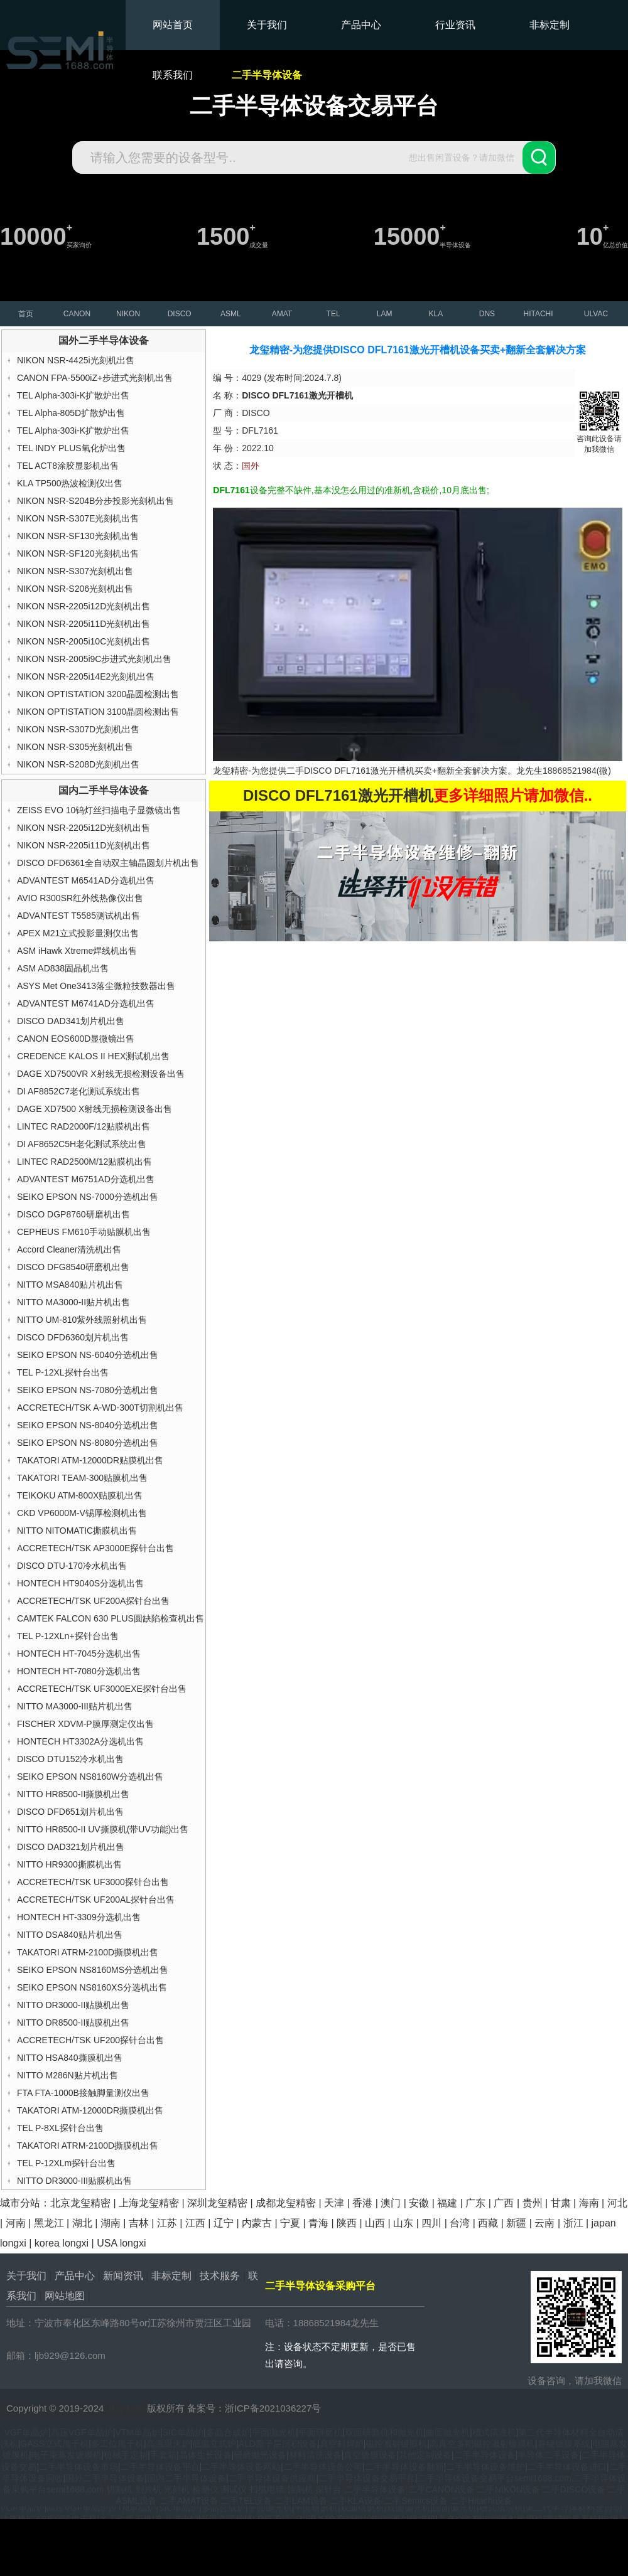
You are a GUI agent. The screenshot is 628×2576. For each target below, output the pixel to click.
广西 (504, 2203)
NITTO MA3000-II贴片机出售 (73, 1302)
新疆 (516, 2223)
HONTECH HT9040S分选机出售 (80, 1583)
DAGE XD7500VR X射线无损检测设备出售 (101, 1074)
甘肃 (561, 2203)
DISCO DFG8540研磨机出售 (73, 1267)
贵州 (532, 2203)
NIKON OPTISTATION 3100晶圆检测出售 (98, 712)
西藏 (488, 2223)
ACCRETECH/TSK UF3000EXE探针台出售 (102, 1689)
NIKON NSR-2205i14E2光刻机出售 (85, 676)
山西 (375, 2223)
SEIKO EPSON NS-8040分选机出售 (87, 1425)
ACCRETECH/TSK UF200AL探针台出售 (96, 1900)
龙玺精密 (125, 2408)
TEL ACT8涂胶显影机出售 (68, 466)
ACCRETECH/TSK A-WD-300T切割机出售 (100, 1408)
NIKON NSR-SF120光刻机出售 (78, 553)
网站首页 (173, 24)
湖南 (110, 2223)
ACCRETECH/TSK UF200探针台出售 (90, 2040)
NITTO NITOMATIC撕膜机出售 (77, 1531)
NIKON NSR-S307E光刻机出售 (78, 518)
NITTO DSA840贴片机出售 (69, 1935)
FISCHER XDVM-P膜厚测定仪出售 (85, 1724)
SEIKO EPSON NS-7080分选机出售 (87, 1390)
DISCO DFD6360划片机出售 (73, 1337)
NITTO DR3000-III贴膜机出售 (74, 2181)
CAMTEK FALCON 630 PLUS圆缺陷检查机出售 (110, 1618)
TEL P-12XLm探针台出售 (66, 2163)
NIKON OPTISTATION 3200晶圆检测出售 (98, 694)
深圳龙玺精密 (217, 2203)
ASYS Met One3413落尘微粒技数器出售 (96, 986)
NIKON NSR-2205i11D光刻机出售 (83, 624)
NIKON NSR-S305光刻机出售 (75, 747)
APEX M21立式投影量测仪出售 (78, 933)
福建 (447, 2203)
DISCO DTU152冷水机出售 (70, 1759)
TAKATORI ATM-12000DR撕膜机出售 (90, 2110)
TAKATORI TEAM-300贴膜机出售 (82, 1478)
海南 (589, 2203)
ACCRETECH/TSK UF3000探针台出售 (93, 1882)
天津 (334, 2203)
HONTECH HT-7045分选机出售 (79, 1654)
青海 (318, 2223)
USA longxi (121, 2243)
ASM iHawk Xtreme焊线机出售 (77, 951)
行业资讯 (455, 24)
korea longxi (62, 2243)
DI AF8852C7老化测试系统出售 (78, 1091)
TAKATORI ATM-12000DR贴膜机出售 (90, 1460)
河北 (617, 2203)
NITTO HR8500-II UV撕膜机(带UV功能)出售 (103, 1829)
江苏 (167, 2223)
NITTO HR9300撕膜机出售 (69, 1864)
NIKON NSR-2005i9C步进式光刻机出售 (94, 659)
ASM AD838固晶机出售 (63, 968)
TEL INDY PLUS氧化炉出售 (71, 448)
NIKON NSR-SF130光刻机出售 (78, 536)
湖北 (82, 2223)
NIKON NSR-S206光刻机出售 (75, 589)
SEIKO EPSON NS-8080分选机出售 (87, 1443)
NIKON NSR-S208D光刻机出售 (78, 764)
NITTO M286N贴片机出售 (67, 2075)
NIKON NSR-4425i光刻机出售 (75, 360)
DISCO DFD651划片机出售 (70, 1812)
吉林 (139, 2223)
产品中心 (361, 24)
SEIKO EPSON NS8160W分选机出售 (90, 1777)
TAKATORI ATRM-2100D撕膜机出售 (87, 1952)
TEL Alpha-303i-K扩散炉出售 (73, 395)
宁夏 (290, 2223)
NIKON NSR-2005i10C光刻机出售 (83, 641)
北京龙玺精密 (80, 2203)
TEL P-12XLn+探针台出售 (68, 1636)
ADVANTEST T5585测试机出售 (78, 916)
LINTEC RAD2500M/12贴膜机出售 (85, 1162)
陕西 (347, 2223)
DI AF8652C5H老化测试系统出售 (81, 1144)
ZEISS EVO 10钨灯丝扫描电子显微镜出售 (99, 810)
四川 (431, 2223)
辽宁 (224, 2223)
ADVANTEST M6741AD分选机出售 (85, 1003)
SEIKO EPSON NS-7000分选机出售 (87, 1197)
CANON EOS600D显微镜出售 (75, 1039)
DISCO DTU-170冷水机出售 (72, 1566)
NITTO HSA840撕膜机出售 (69, 2058)
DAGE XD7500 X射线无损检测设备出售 (94, 1109)
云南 (544, 2223)
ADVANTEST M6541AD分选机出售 (85, 880)
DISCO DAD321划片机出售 (70, 1847)
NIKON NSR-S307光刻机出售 (75, 571)
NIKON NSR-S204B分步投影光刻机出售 (95, 501)
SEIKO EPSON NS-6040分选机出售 (87, 1355)
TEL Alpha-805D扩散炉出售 (71, 413)
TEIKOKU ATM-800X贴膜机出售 (80, 1495)
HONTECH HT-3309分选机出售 (79, 1917)
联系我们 (173, 75)
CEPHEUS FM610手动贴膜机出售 (84, 1232)
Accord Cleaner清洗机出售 (69, 1249)
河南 (16, 2223)
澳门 (391, 2203)
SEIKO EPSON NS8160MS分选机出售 (92, 1970)
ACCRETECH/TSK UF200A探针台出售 (93, 1601)
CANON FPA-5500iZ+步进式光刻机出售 (95, 378)
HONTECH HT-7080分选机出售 (79, 1671)
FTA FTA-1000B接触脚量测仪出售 (83, 2093)
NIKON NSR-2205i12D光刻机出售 (83, 606)
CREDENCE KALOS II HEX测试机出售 (93, 1056)
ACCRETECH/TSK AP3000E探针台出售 (96, 1548)
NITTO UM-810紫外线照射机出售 (82, 1320)
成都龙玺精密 (286, 2203)
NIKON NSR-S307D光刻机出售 (78, 729)
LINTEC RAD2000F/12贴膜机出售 (83, 1126)
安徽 (419, 2203)
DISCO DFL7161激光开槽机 (359, 771)
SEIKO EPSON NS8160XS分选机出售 (92, 1987)
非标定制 (549, 24)
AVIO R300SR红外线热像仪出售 (80, 898)
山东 (403, 2223)
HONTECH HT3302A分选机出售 (80, 1741)
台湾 (460, 2223)
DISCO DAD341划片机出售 (70, 1021)
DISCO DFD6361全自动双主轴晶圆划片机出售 (108, 863)
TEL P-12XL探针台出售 (63, 1372)
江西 (195, 2223)
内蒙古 (257, 2223)
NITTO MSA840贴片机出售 (70, 1285)
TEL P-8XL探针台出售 (60, 2128)
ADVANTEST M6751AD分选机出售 (85, 1179)
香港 (362, 2203)
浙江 (573, 2223)
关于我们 (267, 24)
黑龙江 (49, 2223)
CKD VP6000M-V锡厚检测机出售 (82, 1513)
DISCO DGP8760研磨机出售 (73, 1214)
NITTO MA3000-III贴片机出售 (75, 1706)
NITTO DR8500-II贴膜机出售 (73, 2023)
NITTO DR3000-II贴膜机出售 (73, 2005)
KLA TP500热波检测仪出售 (70, 483)
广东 (475, 2203)
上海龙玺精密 (149, 2203)
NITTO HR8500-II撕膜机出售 (73, 1794)
